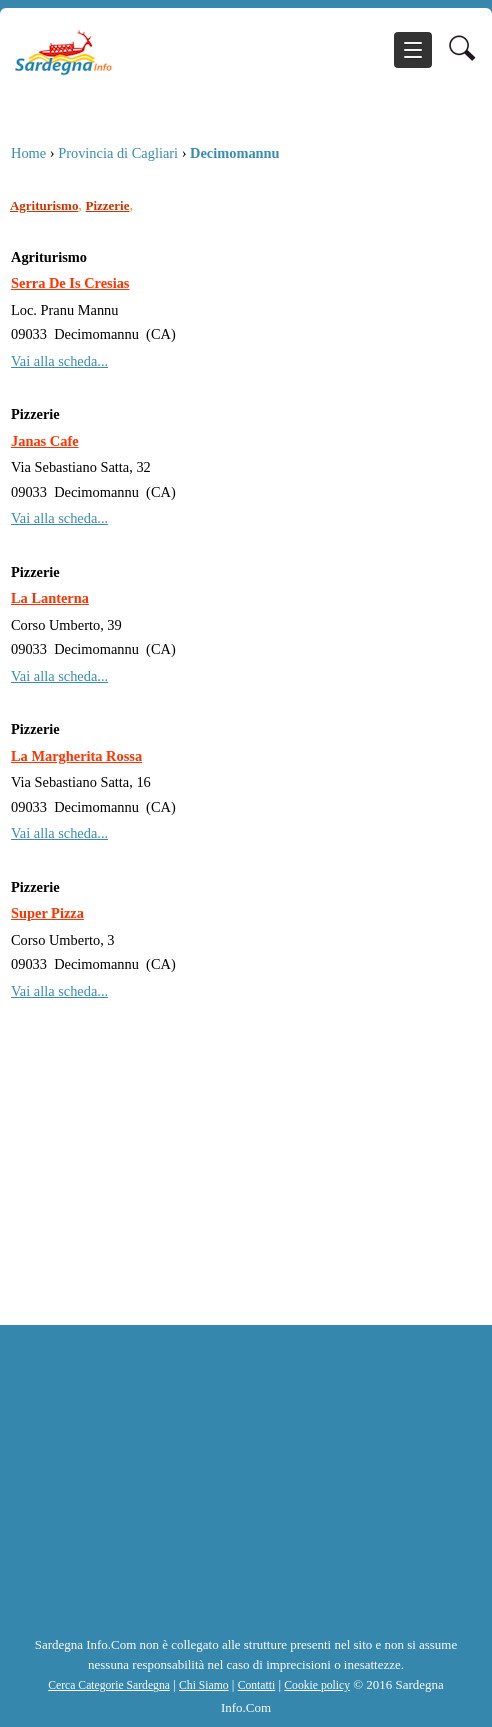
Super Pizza (47, 913)
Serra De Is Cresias (70, 283)
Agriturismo (44, 205)
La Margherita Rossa (76, 756)
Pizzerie (108, 205)
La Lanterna (50, 598)
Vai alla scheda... (59, 361)
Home (28, 153)
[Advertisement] (246, 1190)
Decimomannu (235, 153)
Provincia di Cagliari (118, 153)
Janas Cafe (45, 441)
